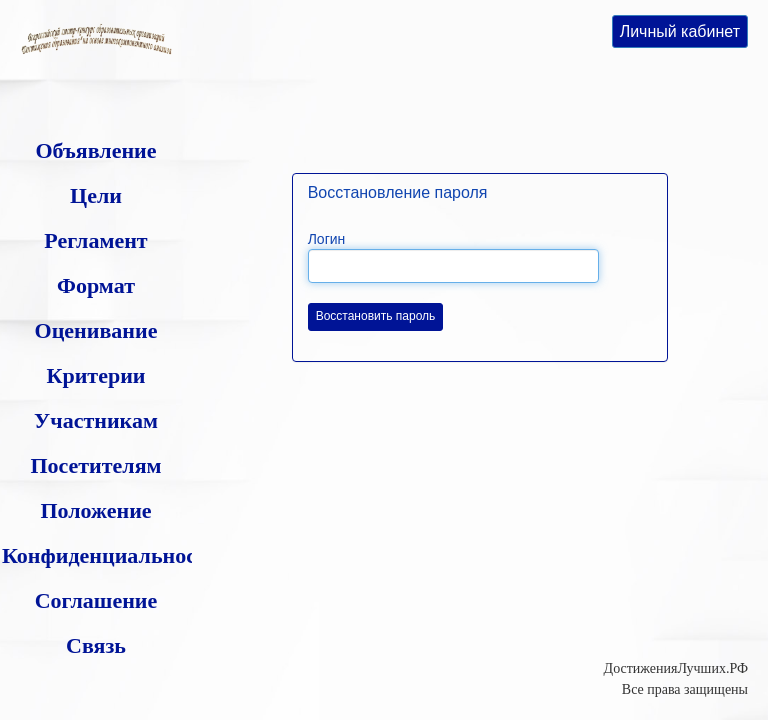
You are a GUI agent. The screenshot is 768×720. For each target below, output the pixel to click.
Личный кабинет (680, 31)
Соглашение (96, 600)
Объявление (95, 150)
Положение (95, 510)
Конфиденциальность (110, 555)
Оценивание (96, 330)
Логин (327, 239)
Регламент (95, 240)
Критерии (95, 375)
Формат (96, 285)
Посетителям (95, 465)
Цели (96, 195)
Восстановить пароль (376, 316)
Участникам (96, 420)
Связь (96, 645)
